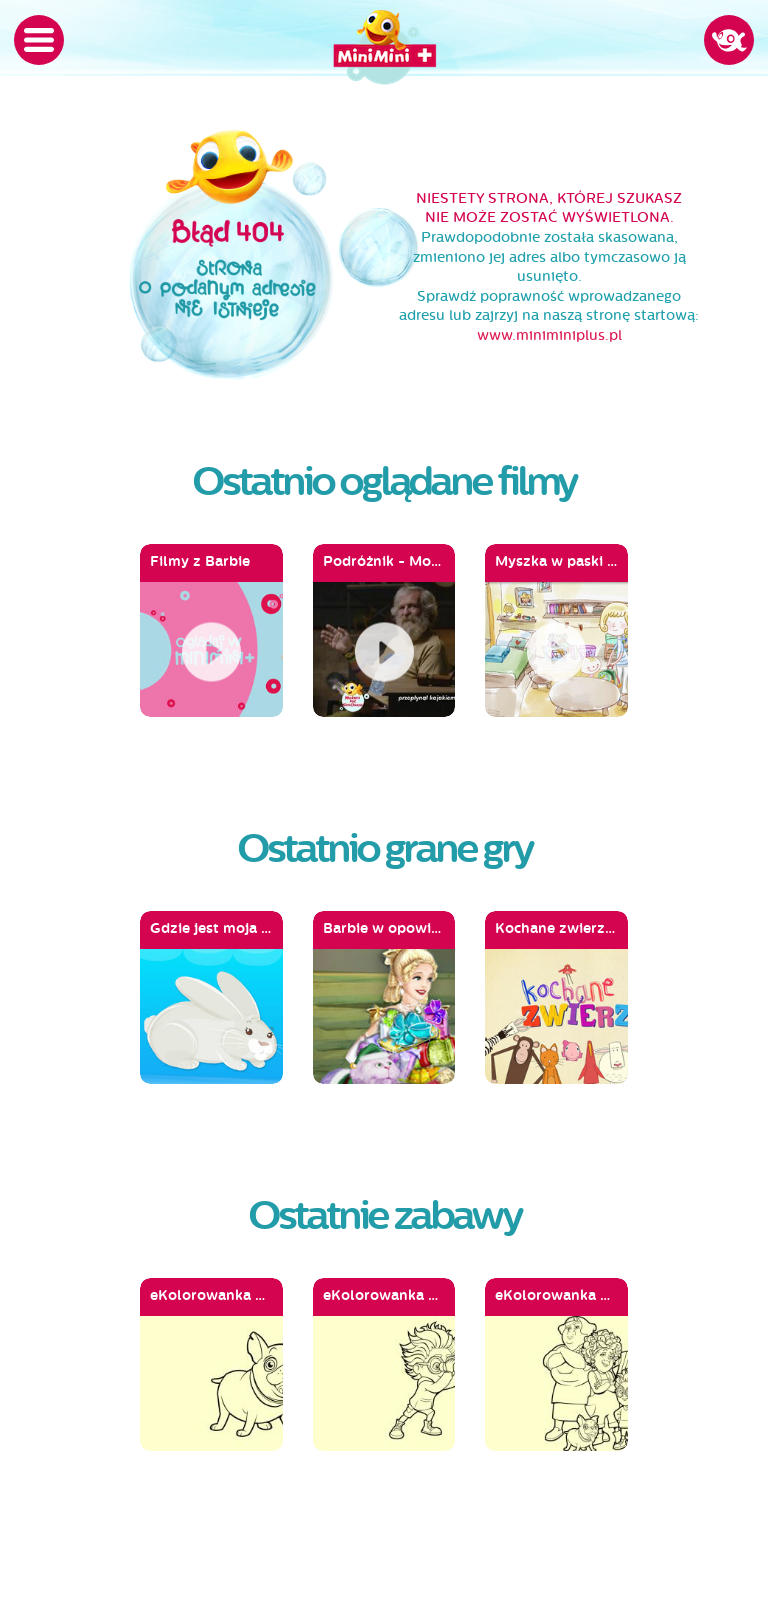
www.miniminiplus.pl (549, 335)
